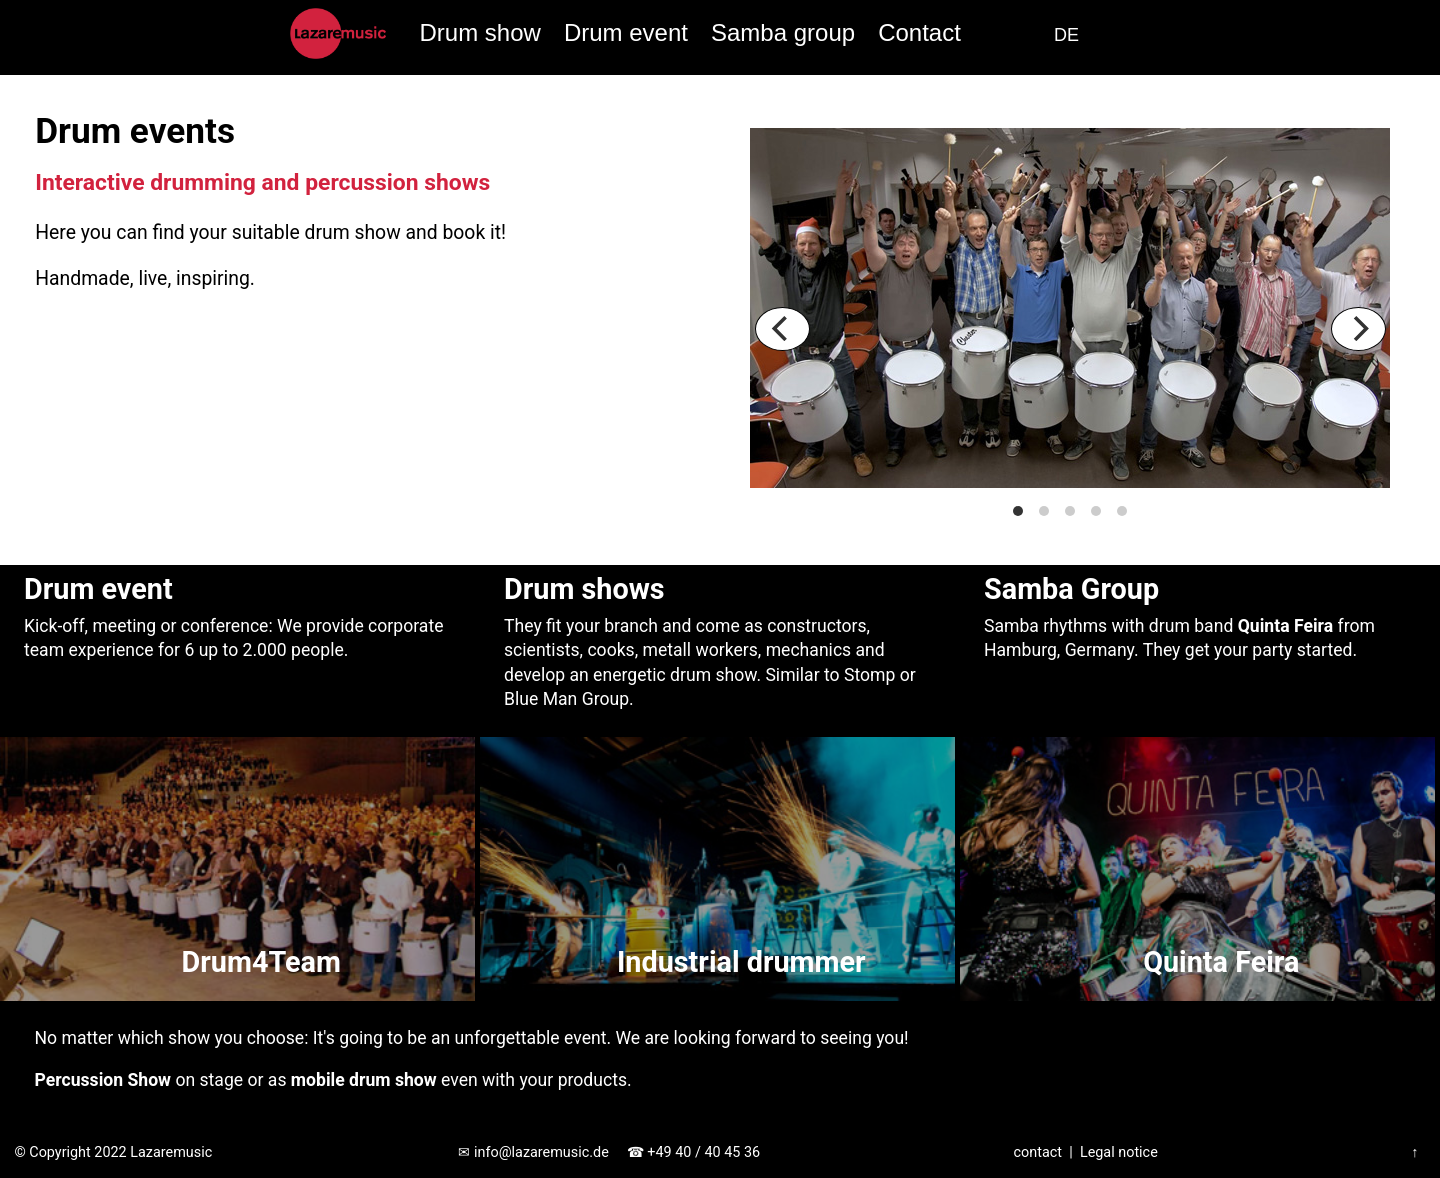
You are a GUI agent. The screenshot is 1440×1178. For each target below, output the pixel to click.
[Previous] (782, 329)
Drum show (479, 32)
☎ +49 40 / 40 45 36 (693, 1152)
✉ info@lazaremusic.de (533, 1152)
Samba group (783, 32)
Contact (919, 32)
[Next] (1358, 329)
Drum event (626, 32)
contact (1038, 1152)
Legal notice (1119, 1152)
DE (1066, 35)
